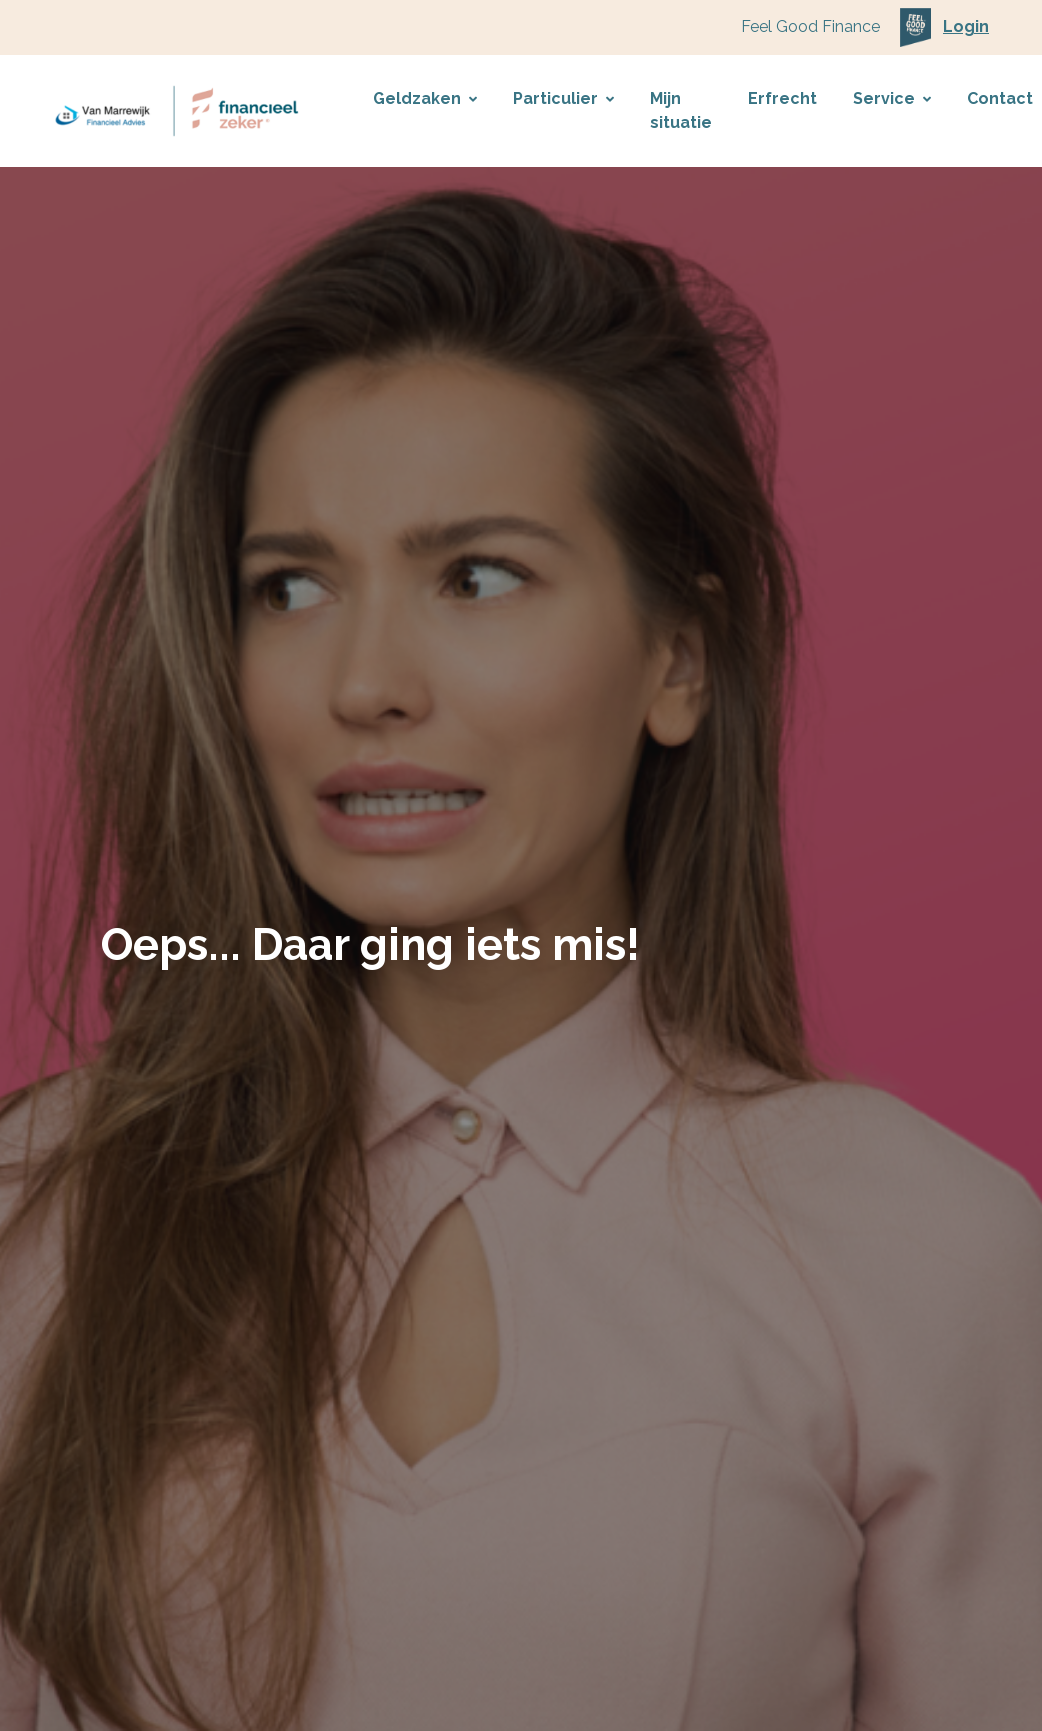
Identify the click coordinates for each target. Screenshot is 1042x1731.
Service (892, 98)
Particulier (563, 98)
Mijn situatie (681, 110)
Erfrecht (782, 98)
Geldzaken (425, 98)
